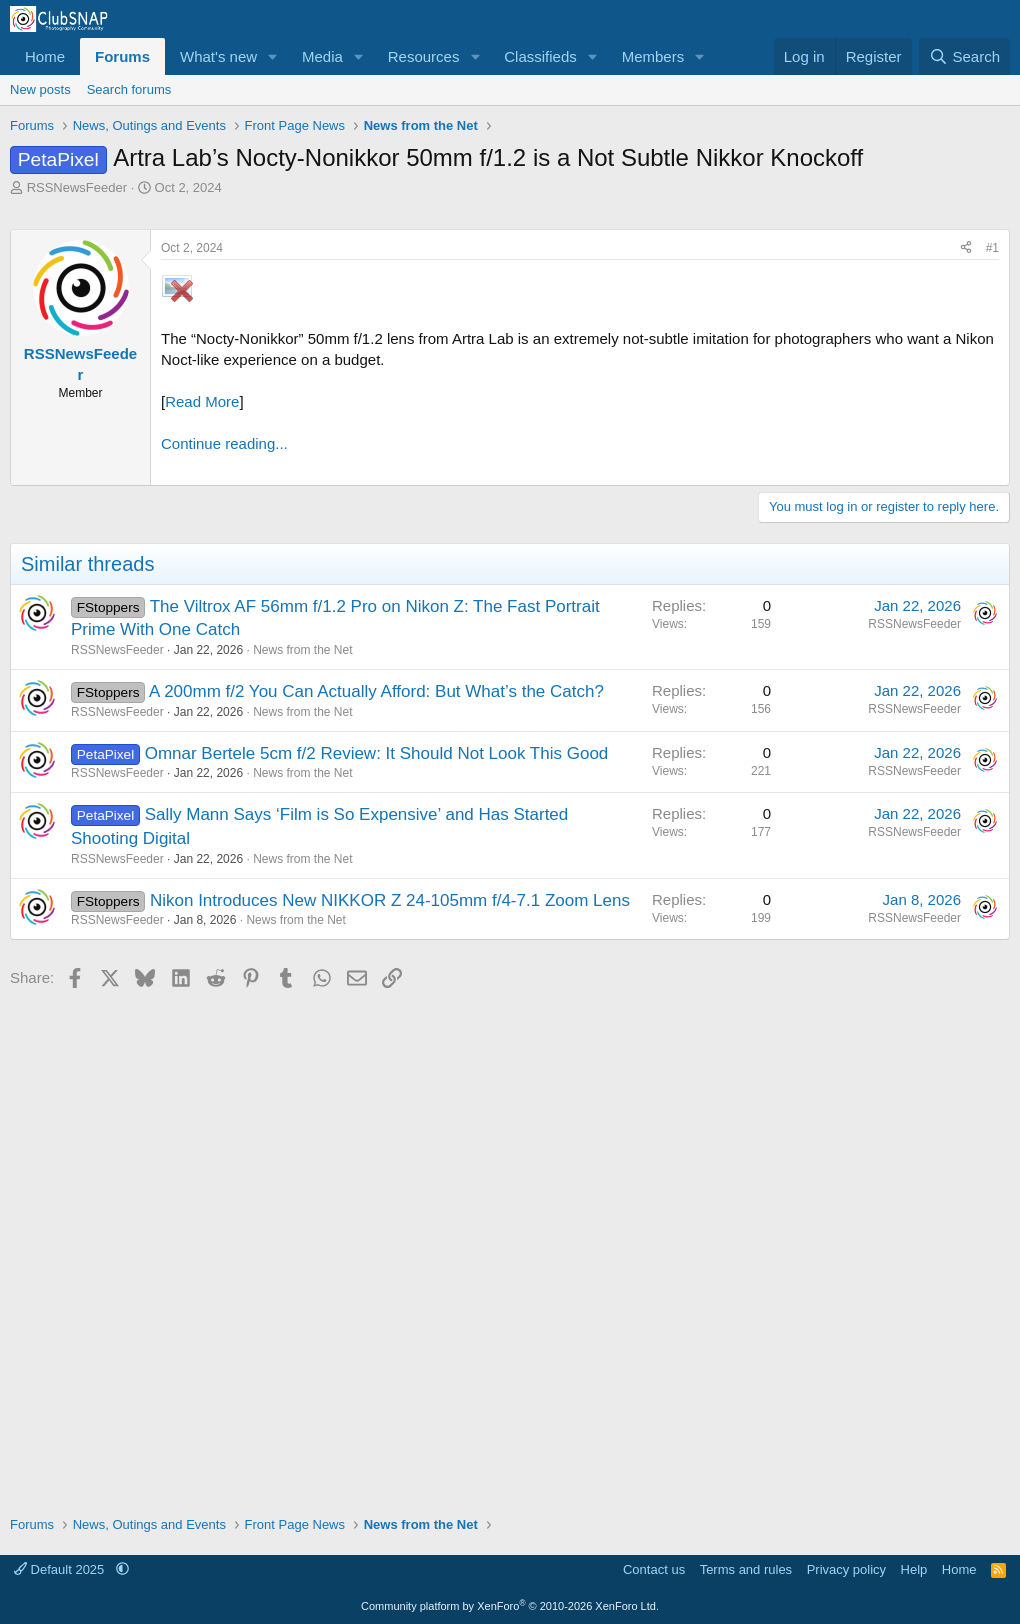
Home (45, 56)
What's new (218, 56)
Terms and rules (746, 1569)
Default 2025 (61, 1569)
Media (322, 56)
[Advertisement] (510, 1245)
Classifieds (540, 56)
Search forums (129, 89)
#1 (992, 248)
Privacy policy (846, 1569)
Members (653, 56)
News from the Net (302, 650)
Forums (122, 56)
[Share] (966, 248)
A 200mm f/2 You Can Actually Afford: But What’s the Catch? (376, 691)
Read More (202, 401)
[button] (273, 56)
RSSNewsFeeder (77, 187)
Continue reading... (224, 443)
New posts (40, 89)
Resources (424, 56)
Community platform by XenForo (510, 1606)
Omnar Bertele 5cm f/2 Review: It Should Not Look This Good (377, 753)
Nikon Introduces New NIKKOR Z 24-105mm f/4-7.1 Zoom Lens (390, 900)
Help (914, 1569)
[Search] (964, 56)
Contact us (654, 1569)
